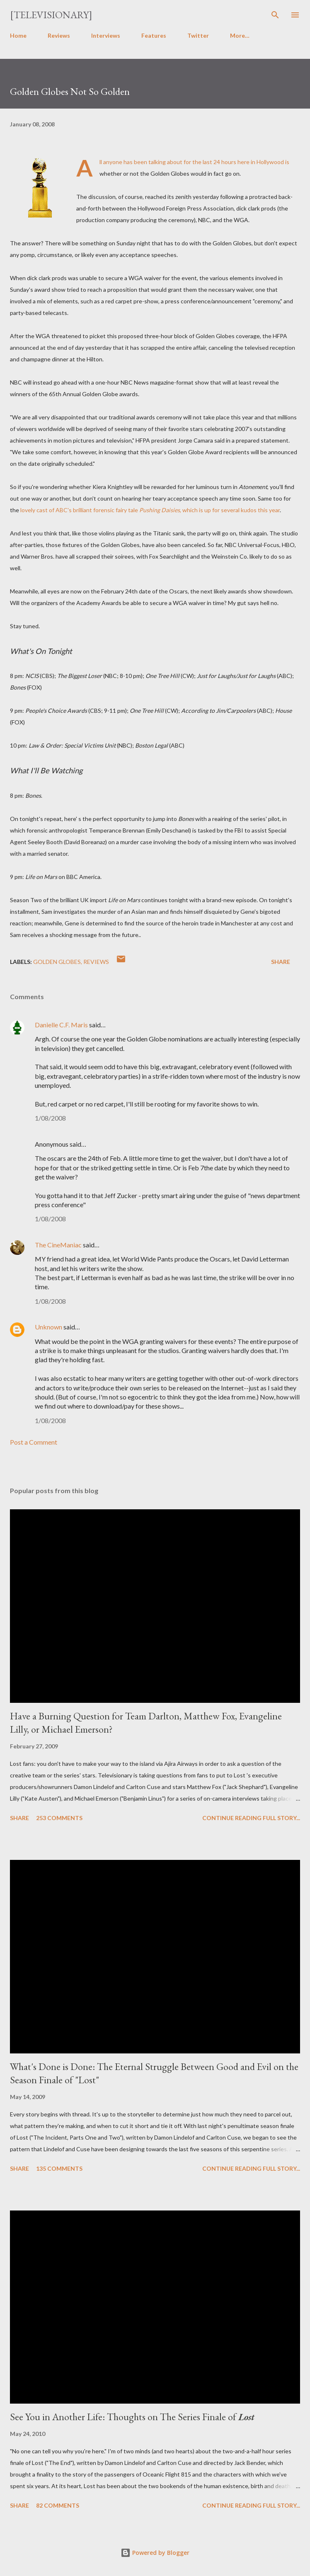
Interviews (105, 35)
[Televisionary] (51, 14)
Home (18, 35)
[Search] (275, 15)
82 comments (57, 2505)
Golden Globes (57, 961)
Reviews (59, 35)
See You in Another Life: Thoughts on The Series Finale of (132, 2416)
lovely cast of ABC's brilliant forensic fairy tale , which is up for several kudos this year (150, 509)
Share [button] (280, 961)
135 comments (59, 2168)
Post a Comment (33, 1442)
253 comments (59, 1817)
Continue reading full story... (251, 1817)
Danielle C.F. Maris (61, 1025)
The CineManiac (58, 1245)
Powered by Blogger (155, 2553)
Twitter (198, 35)
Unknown (48, 1327)
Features (153, 35)
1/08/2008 (50, 1118)
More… (239, 35)
